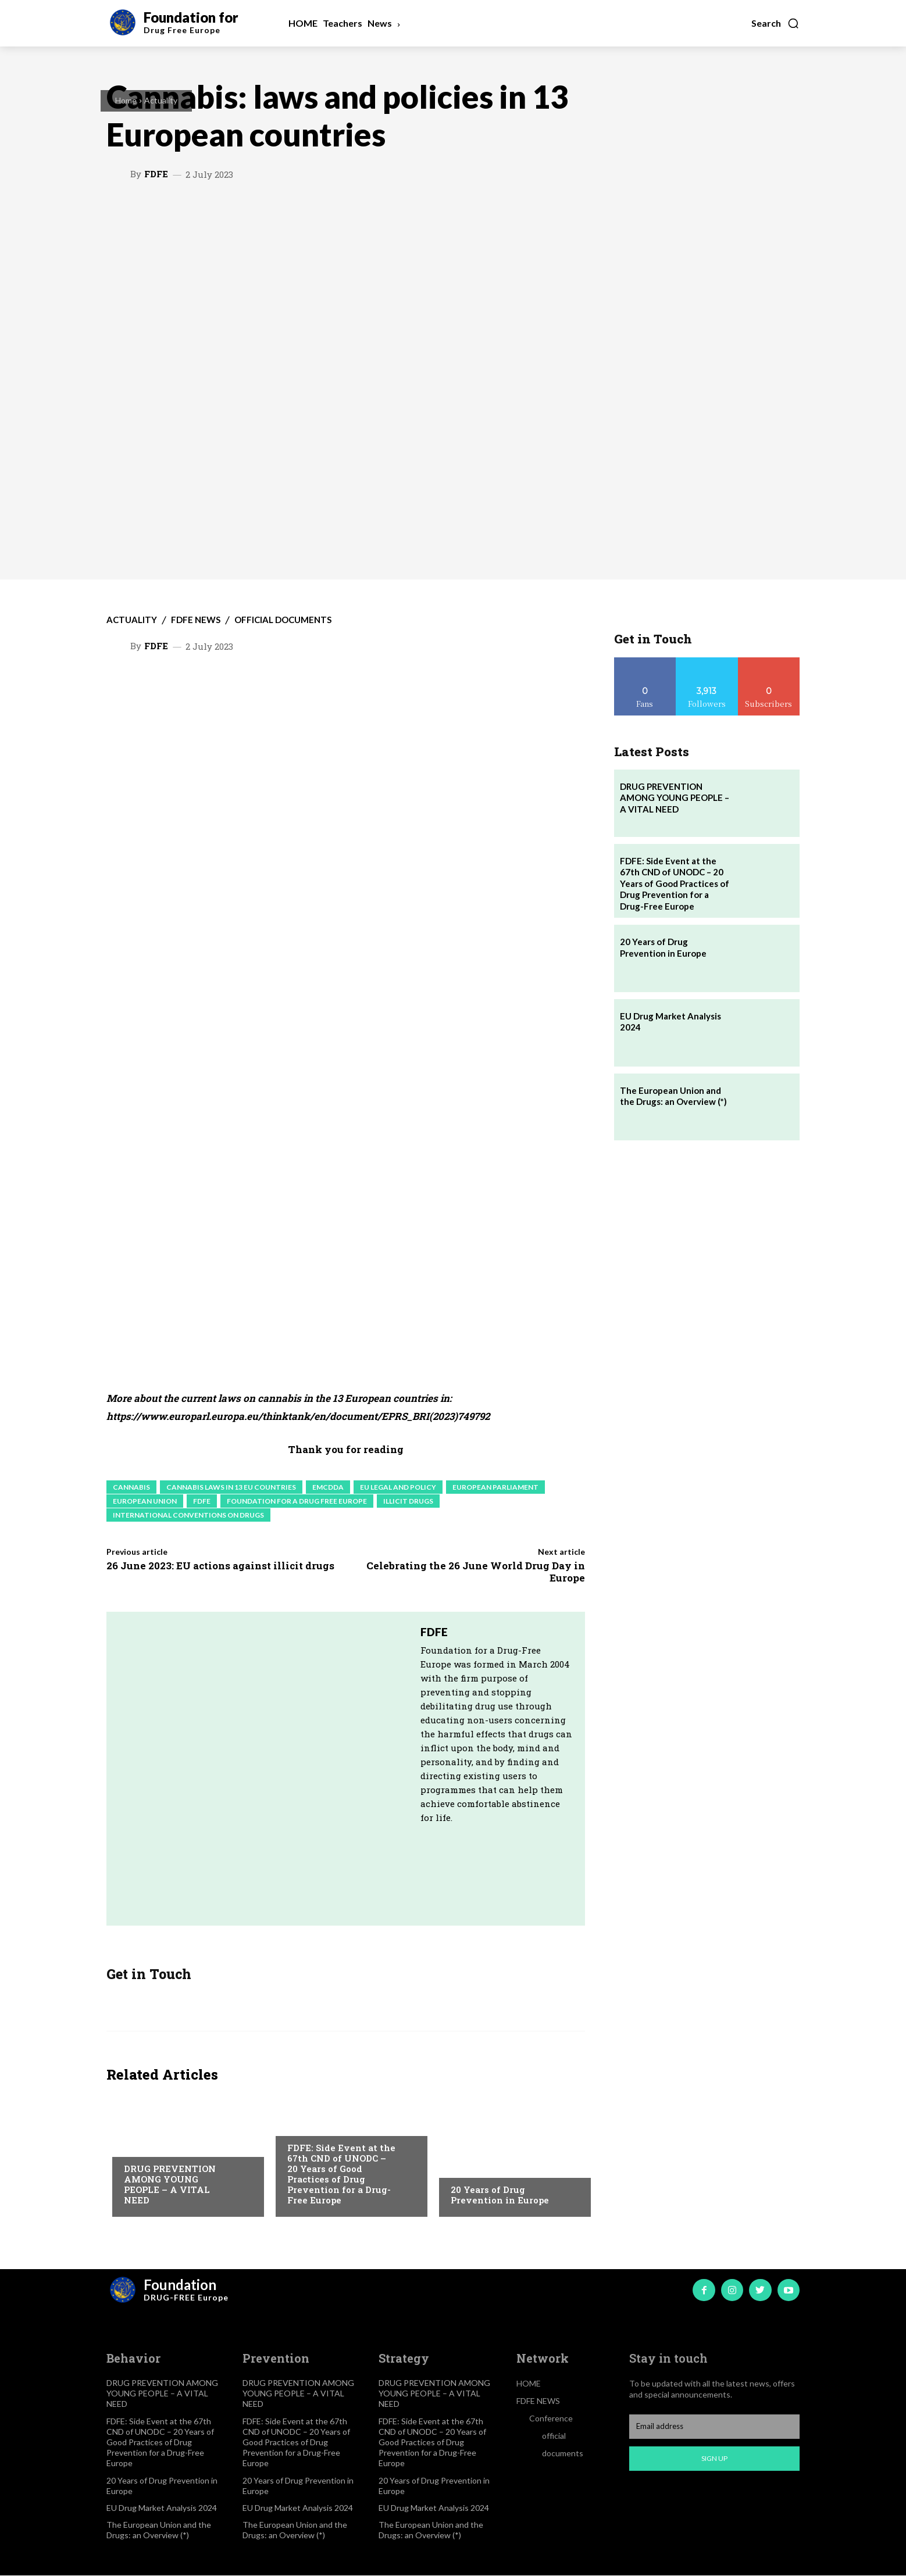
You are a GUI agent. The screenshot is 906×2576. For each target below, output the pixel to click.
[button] (775, 23)
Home (126, 100)
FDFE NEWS (195, 620)
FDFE (156, 174)
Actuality (160, 100)
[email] (714, 2427)
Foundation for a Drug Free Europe (297, 1501)
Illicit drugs (408, 1501)
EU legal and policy (398, 1487)
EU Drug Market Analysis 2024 (161, 2508)
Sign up (714, 2459)
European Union (145, 1501)
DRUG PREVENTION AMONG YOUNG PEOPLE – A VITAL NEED (170, 2184)
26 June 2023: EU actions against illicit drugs (220, 1565)
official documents (282, 620)
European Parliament (495, 1487)
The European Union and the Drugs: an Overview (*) (673, 1096)
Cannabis (131, 1487)
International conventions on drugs (188, 1515)
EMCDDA (328, 1487)
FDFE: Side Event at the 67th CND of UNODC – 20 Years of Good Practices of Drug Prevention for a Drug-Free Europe (341, 2174)
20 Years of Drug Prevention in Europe (500, 2195)
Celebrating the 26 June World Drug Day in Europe (475, 1571)
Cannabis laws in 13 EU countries (231, 1487)
